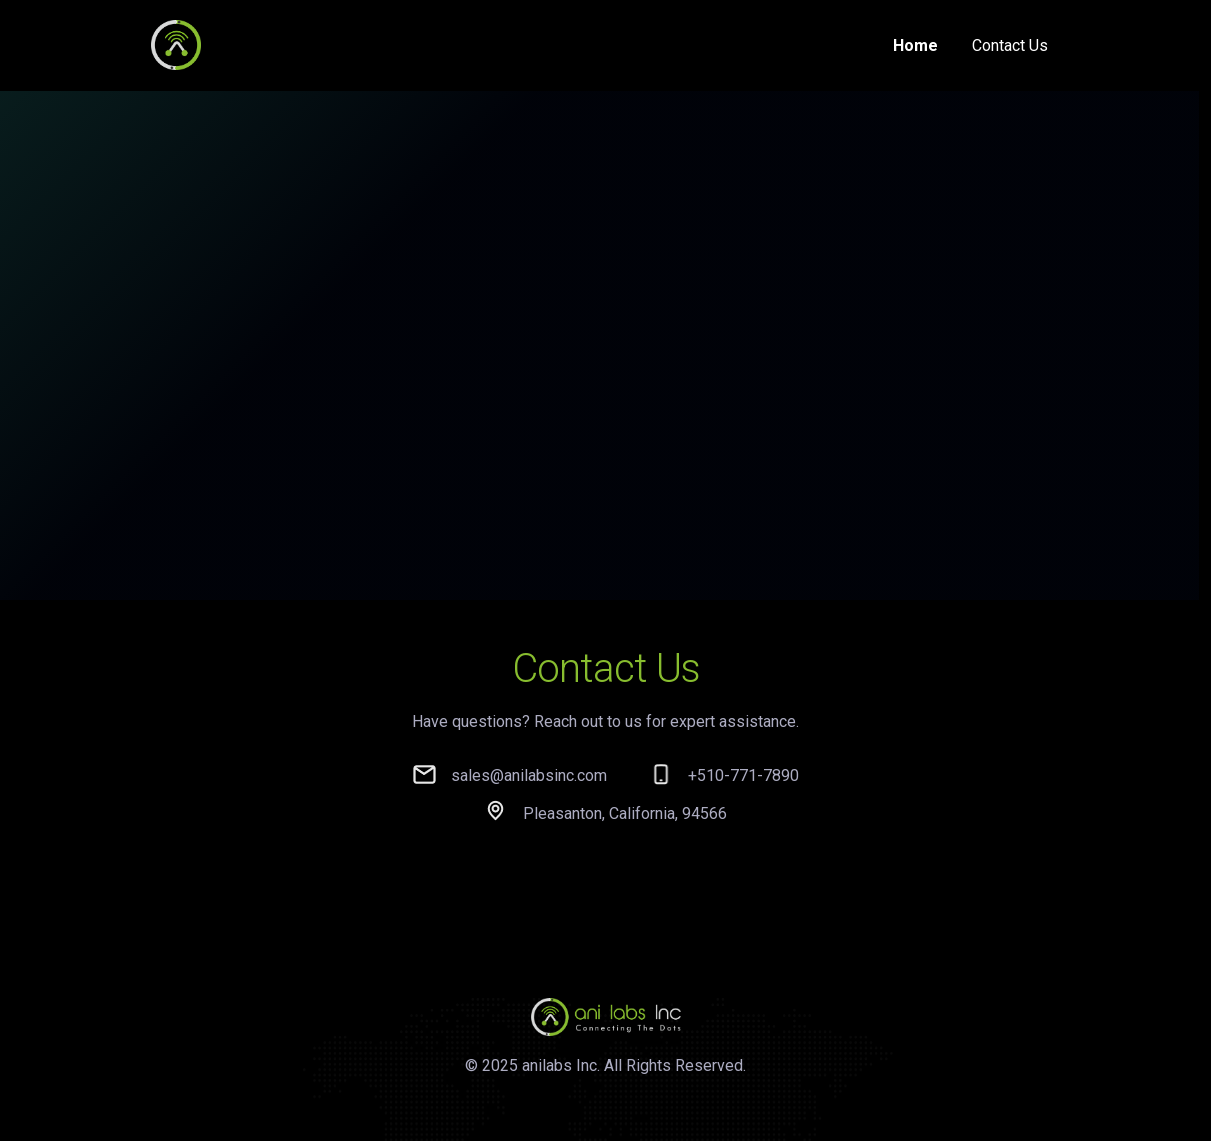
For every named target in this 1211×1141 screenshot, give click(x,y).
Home (915, 45)
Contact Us (1010, 45)
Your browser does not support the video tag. (599, 299)
